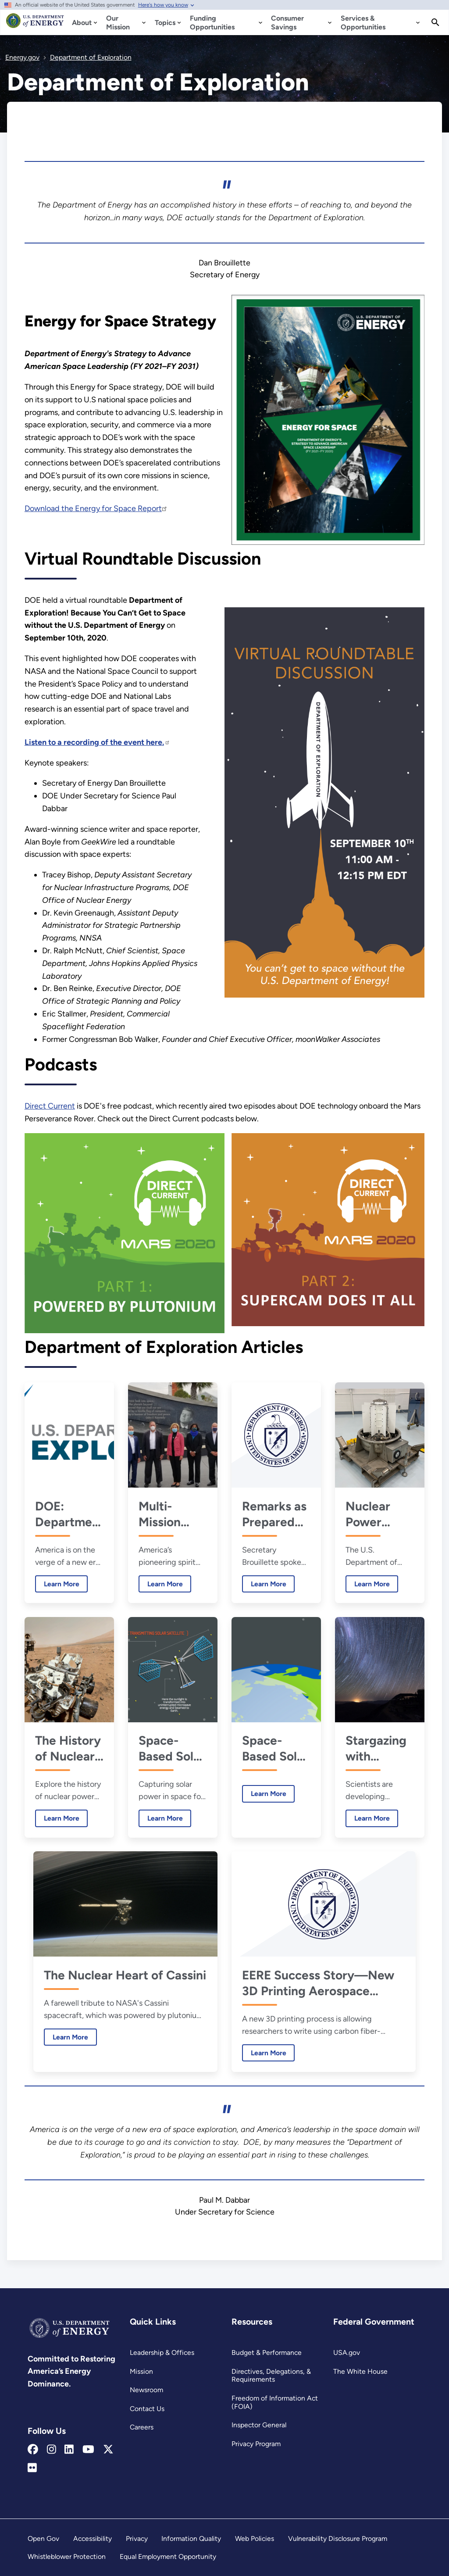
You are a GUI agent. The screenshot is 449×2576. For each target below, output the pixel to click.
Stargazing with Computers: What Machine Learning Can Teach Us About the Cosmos (379, 1748)
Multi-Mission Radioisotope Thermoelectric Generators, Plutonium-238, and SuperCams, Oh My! (173, 1513)
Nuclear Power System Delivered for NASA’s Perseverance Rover (380, 1513)
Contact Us (147, 2408)
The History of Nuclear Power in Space (68, 1748)
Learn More (57, 1583)
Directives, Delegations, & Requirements (271, 2375)
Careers (141, 2427)
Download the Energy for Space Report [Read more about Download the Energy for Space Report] (96, 508)
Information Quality (191, 2538)
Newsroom (146, 2390)
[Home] (35, 24)
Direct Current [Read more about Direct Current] (50, 1106)
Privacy (137, 2538)
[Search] (435, 22)
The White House (360, 2371)
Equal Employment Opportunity (168, 2556)
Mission (141, 2371)
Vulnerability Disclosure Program (337, 2538)
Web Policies (254, 2538)
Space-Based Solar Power (172, 1748)
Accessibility (92, 2538)
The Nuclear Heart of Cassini (125, 1975)
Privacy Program (256, 2444)
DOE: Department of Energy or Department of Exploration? (69, 1513)
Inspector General (259, 2425)
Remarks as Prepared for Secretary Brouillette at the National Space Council (274, 1513)
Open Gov (43, 2538)
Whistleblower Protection (67, 2556)
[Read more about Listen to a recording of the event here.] (97, 742)
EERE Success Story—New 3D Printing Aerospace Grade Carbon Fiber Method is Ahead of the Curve (321, 1983)
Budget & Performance (267, 2352)
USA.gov (346, 2352)
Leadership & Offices (162, 2352)
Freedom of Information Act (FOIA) (275, 2402)
